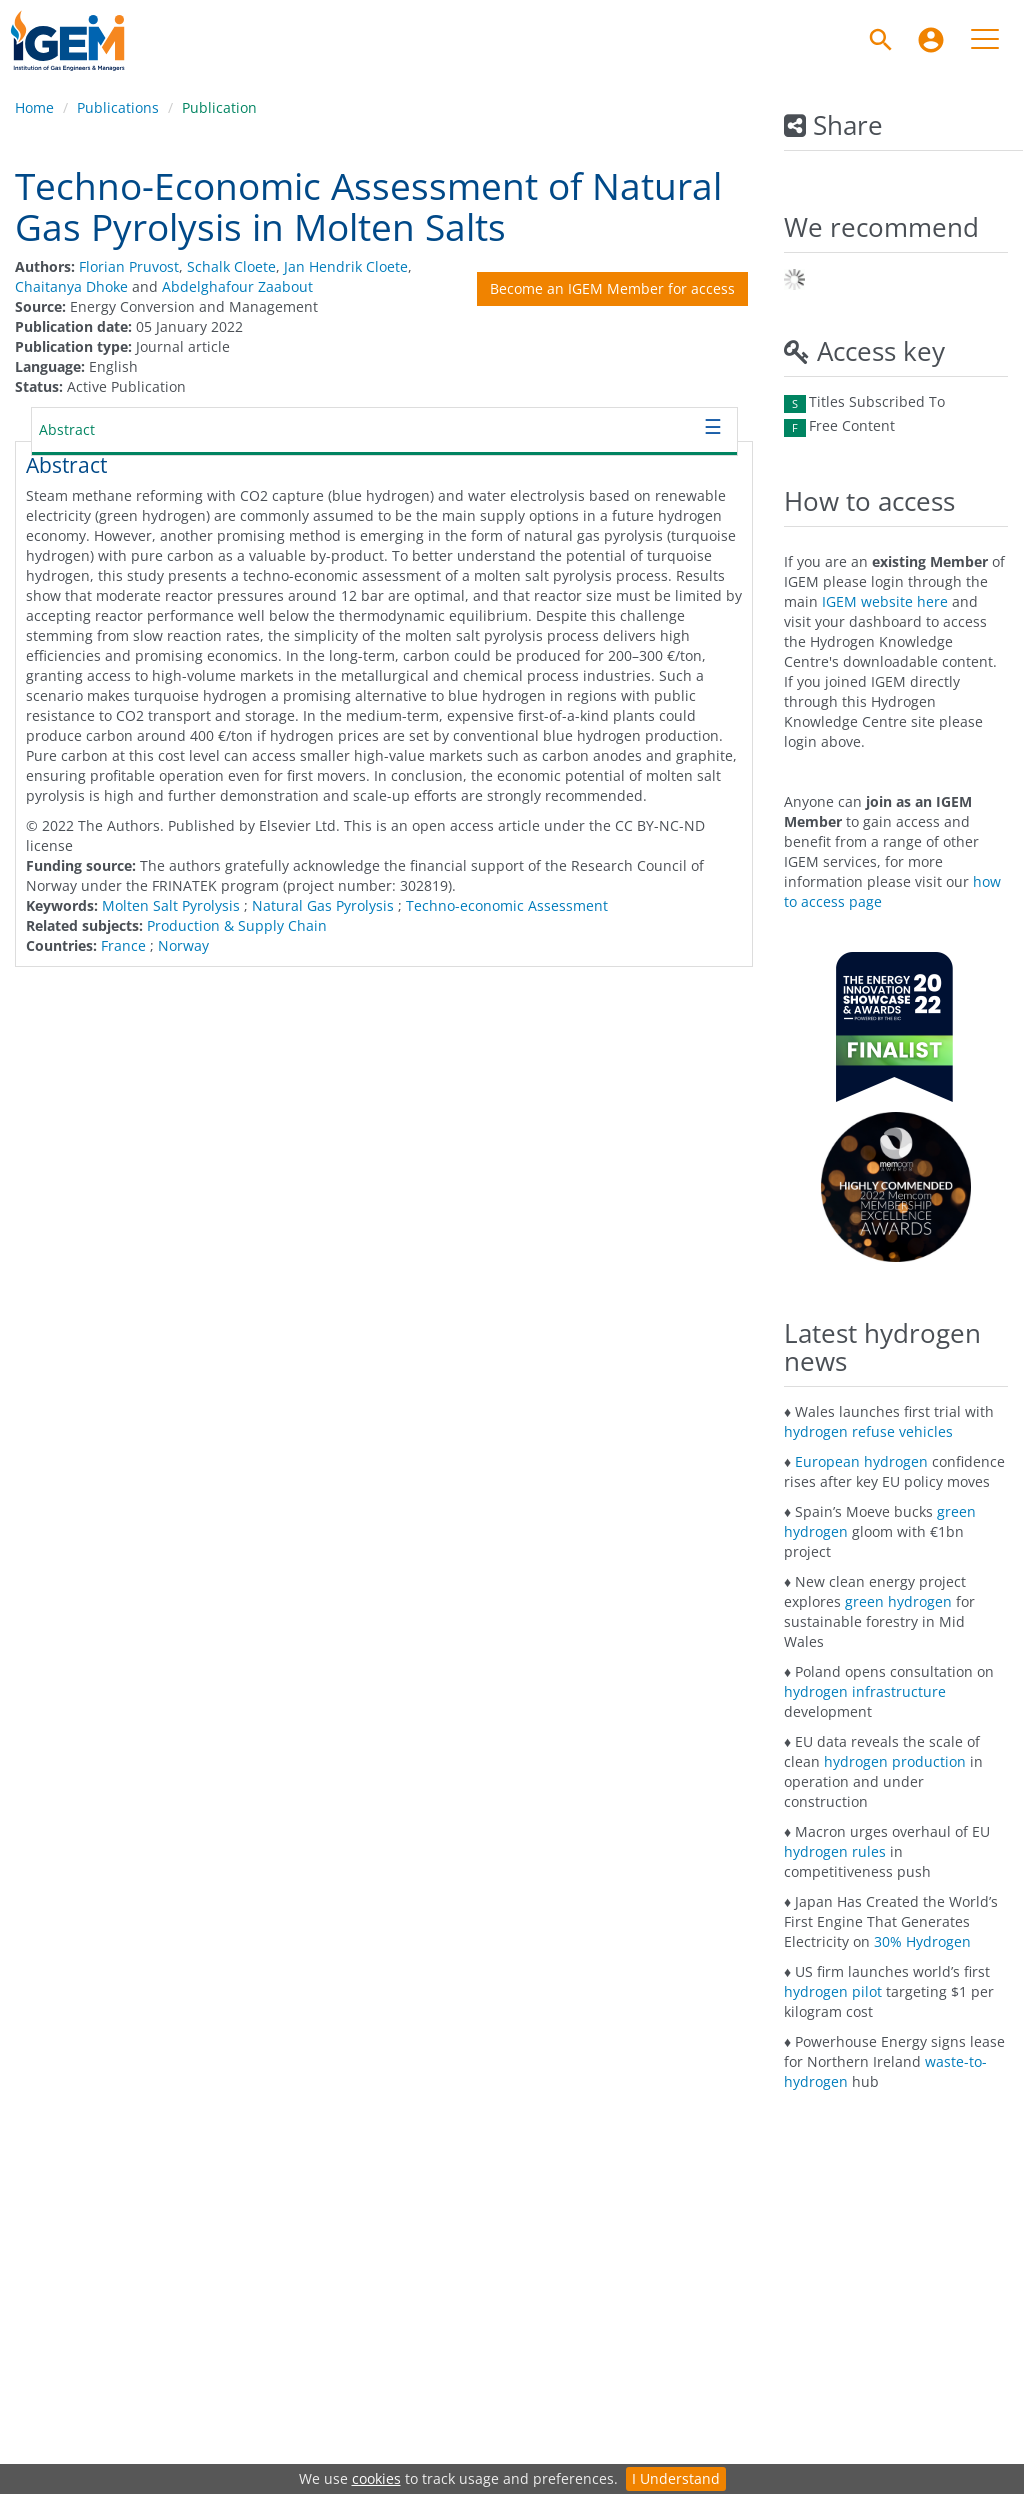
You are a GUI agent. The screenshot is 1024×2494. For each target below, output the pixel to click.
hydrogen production (895, 1761)
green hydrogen (898, 1601)
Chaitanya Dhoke (71, 286)
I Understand (676, 2478)
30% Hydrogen (922, 1941)
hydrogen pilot (833, 1991)
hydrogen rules (835, 1851)
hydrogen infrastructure (865, 1691)
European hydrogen (861, 1461)
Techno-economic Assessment (507, 905)
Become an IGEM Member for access (612, 288)
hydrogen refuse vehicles (868, 1431)
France (123, 945)
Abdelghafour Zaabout (237, 286)
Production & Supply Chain (237, 925)
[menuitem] (931, 40)
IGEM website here (885, 601)
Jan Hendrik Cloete (346, 266)
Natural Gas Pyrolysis (323, 905)
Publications (118, 107)
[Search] (881, 40)
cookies (376, 2478)
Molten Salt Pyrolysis (171, 905)
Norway (183, 945)
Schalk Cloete (231, 266)
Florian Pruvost (129, 266)
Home (34, 107)
